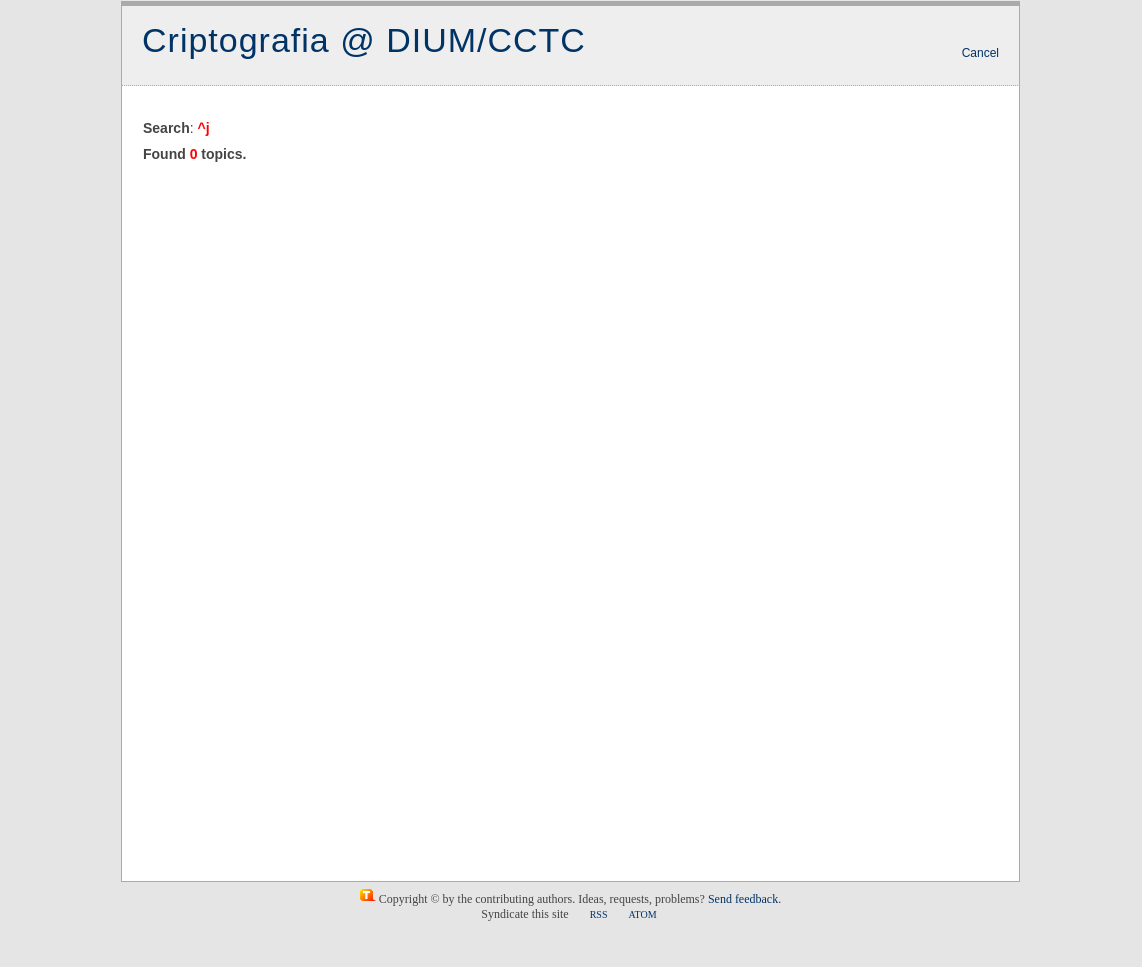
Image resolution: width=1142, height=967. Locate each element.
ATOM (642, 914)
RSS (599, 914)
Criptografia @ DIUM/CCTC (364, 40)
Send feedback (743, 899)
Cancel (980, 53)
